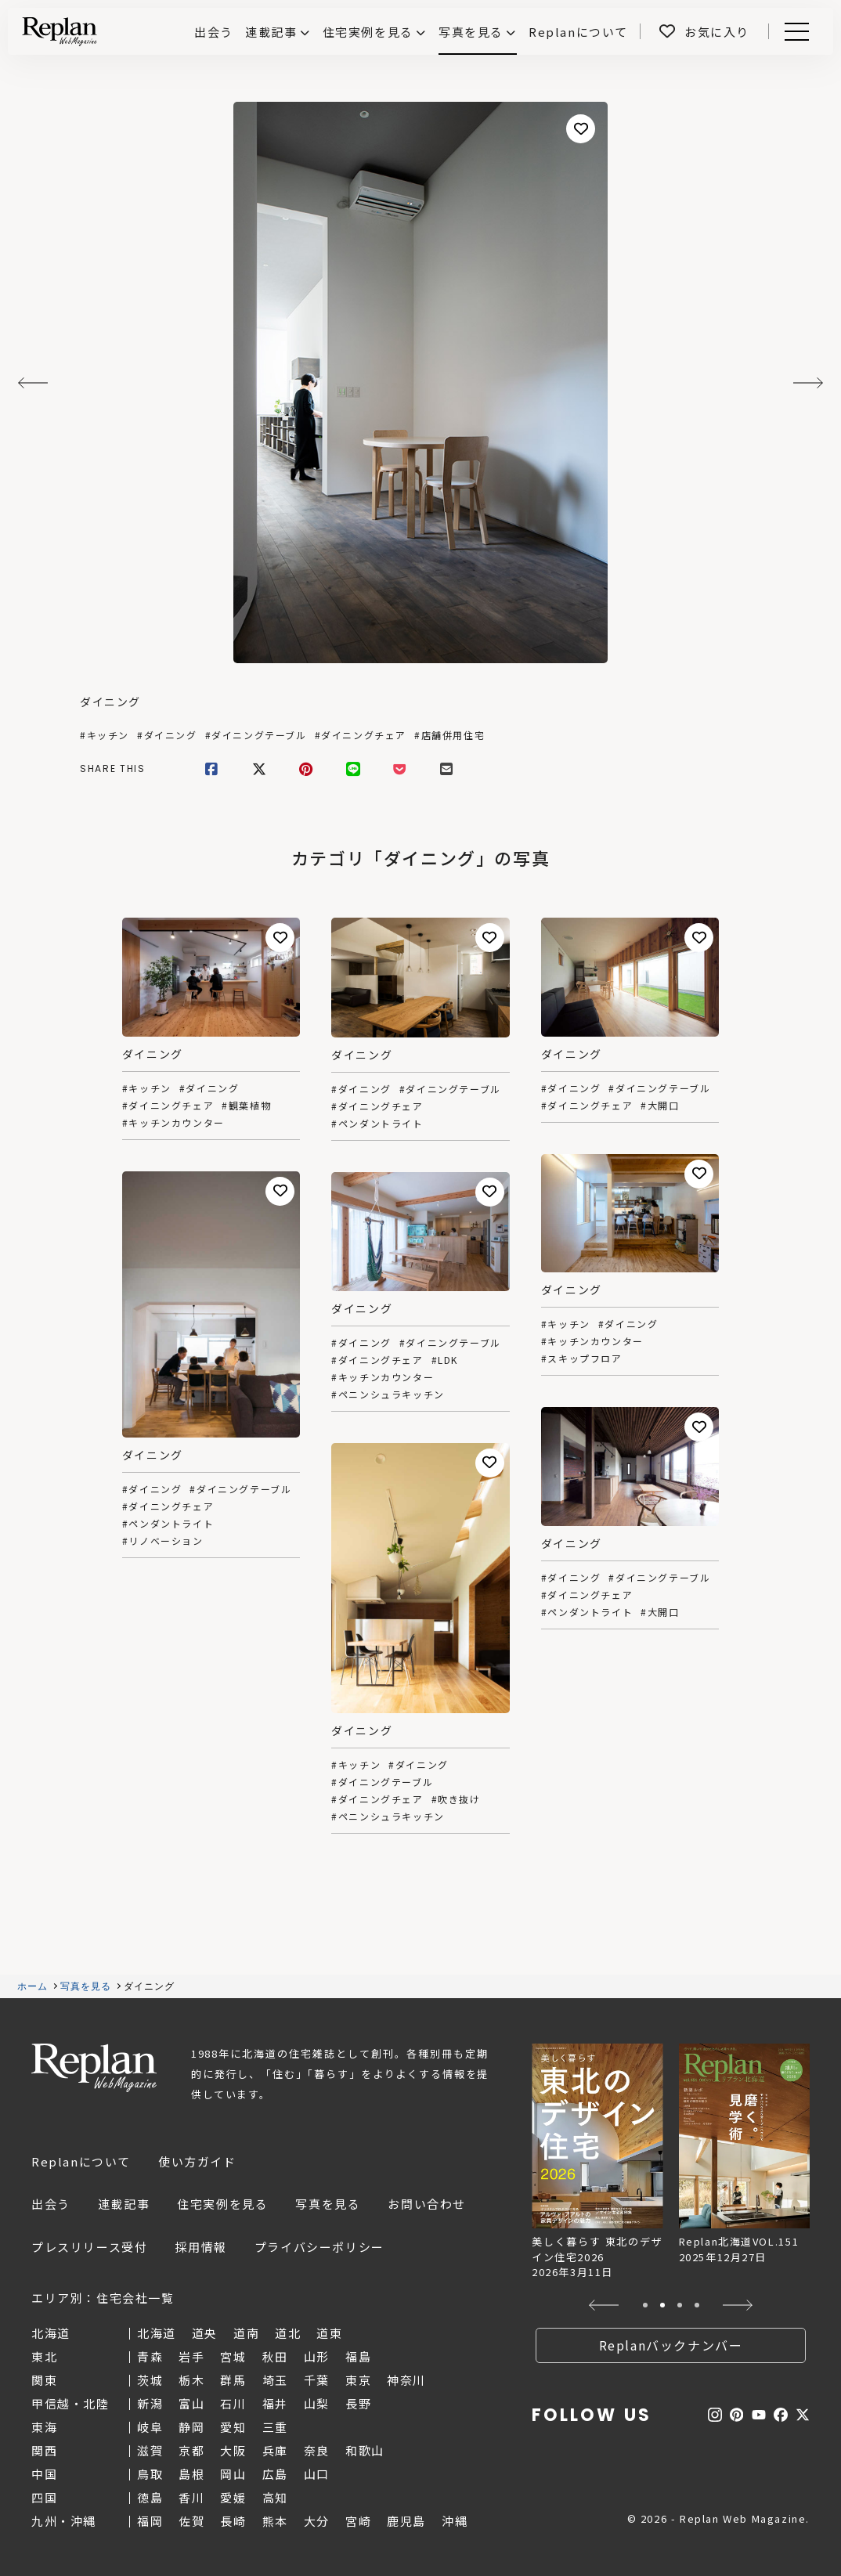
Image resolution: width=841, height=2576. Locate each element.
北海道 (156, 2333)
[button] (604, 2305)
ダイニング (110, 701)
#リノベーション (163, 1541)
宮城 (233, 2356)
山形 (317, 2356)
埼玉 (275, 2380)
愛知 (233, 2427)
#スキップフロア (582, 1358)
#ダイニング (167, 735)
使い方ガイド (197, 2161)
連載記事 (271, 31)
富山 (191, 2403)
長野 (358, 2403)
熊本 (275, 2521)
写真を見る (471, 31)
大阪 (233, 2450)
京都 (191, 2450)
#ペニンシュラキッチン (388, 1394)
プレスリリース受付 (89, 2247)
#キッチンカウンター (173, 1122)
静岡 (191, 2427)
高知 (275, 2497)
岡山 (233, 2474)
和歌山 (364, 2450)
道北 (288, 2333)
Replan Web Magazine (94, 2068)
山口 (317, 2474)
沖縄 (454, 2521)
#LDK (444, 1360)
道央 (205, 2333)
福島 (358, 2356)
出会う (50, 2203)
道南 (246, 2333)
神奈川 (406, 2380)
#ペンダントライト (377, 1123)
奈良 (317, 2450)
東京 (358, 2380)
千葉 (317, 2380)
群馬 (233, 2380)
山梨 (317, 2403)
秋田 (275, 2356)
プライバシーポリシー (319, 2247)
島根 (191, 2474)
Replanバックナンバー (671, 2345)
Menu (794, 31)
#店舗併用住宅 (449, 735)
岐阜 (150, 2427)
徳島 (150, 2497)
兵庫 (275, 2450)
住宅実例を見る (368, 31)
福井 (275, 2403)
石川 (233, 2403)
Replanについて (81, 2161)
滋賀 (150, 2450)
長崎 (233, 2521)
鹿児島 (406, 2521)
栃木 (191, 2380)
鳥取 (150, 2474)
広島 (275, 2474)
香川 (191, 2497)
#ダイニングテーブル (256, 735)
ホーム (33, 1986)
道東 (329, 2333)
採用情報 (200, 2247)
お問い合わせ (427, 2203)
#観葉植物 (246, 1105)
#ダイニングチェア (360, 735)
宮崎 (358, 2521)
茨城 (150, 2380)
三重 (275, 2427)
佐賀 (191, 2521)
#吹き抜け (456, 1799)
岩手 (191, 2356)
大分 (317, 2521)
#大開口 (660, 1105)
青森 (150, 2356)
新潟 (150, 2403)
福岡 (150, 2521)
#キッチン (104, 735)
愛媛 (233, 2497)
